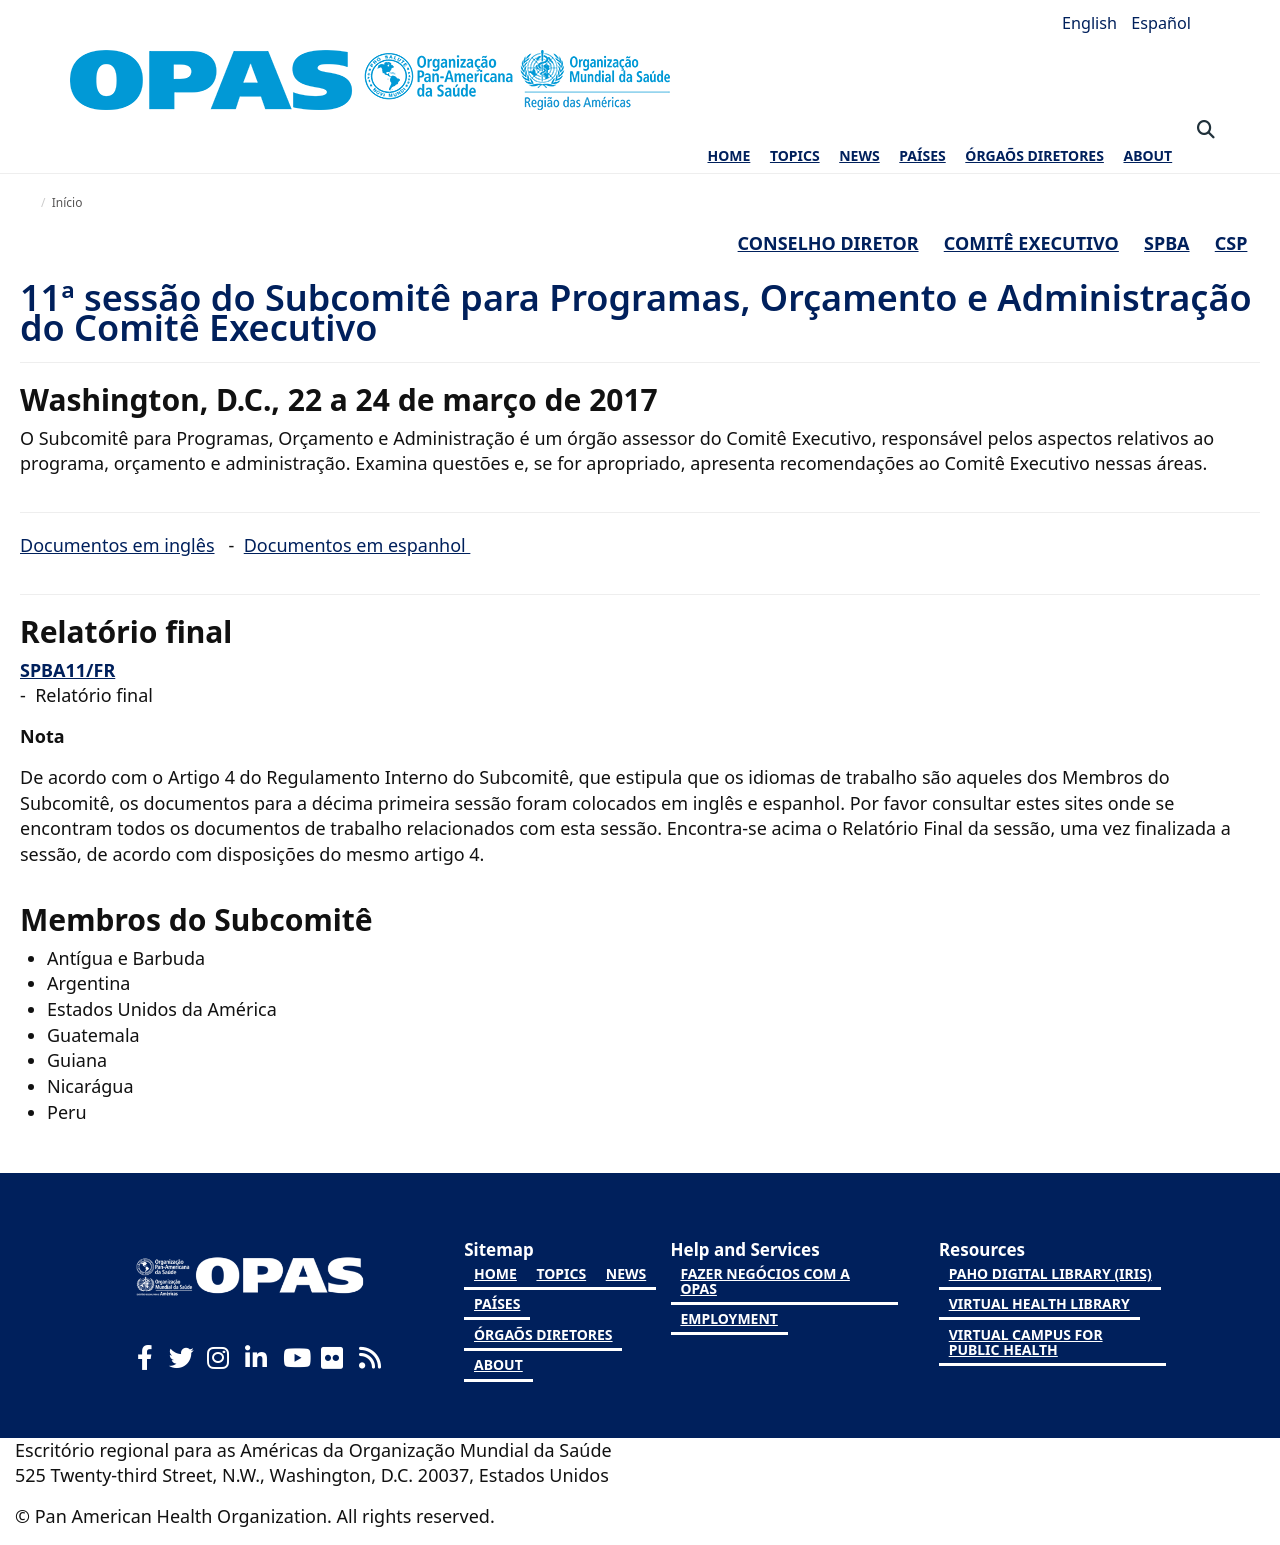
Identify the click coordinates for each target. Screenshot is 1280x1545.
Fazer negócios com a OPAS (764, 1281)
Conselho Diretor (828, 243)
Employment (728, 1318)
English (1091, 23)
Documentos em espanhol (357, 545)
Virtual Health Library (1039, 1303)
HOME (729, 155)
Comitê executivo (1031, 243)
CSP (1231, 243)
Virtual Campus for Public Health (1026, 1342)
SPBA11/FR (67, 670)
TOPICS (795, 155)
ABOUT (1147, 155)
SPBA (1167, 243)
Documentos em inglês (117, 545)
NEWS (859, 155)
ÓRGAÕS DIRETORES (1034, 155)
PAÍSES (922, 155)
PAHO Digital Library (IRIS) (1050, 1273)
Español (1161, 23)
